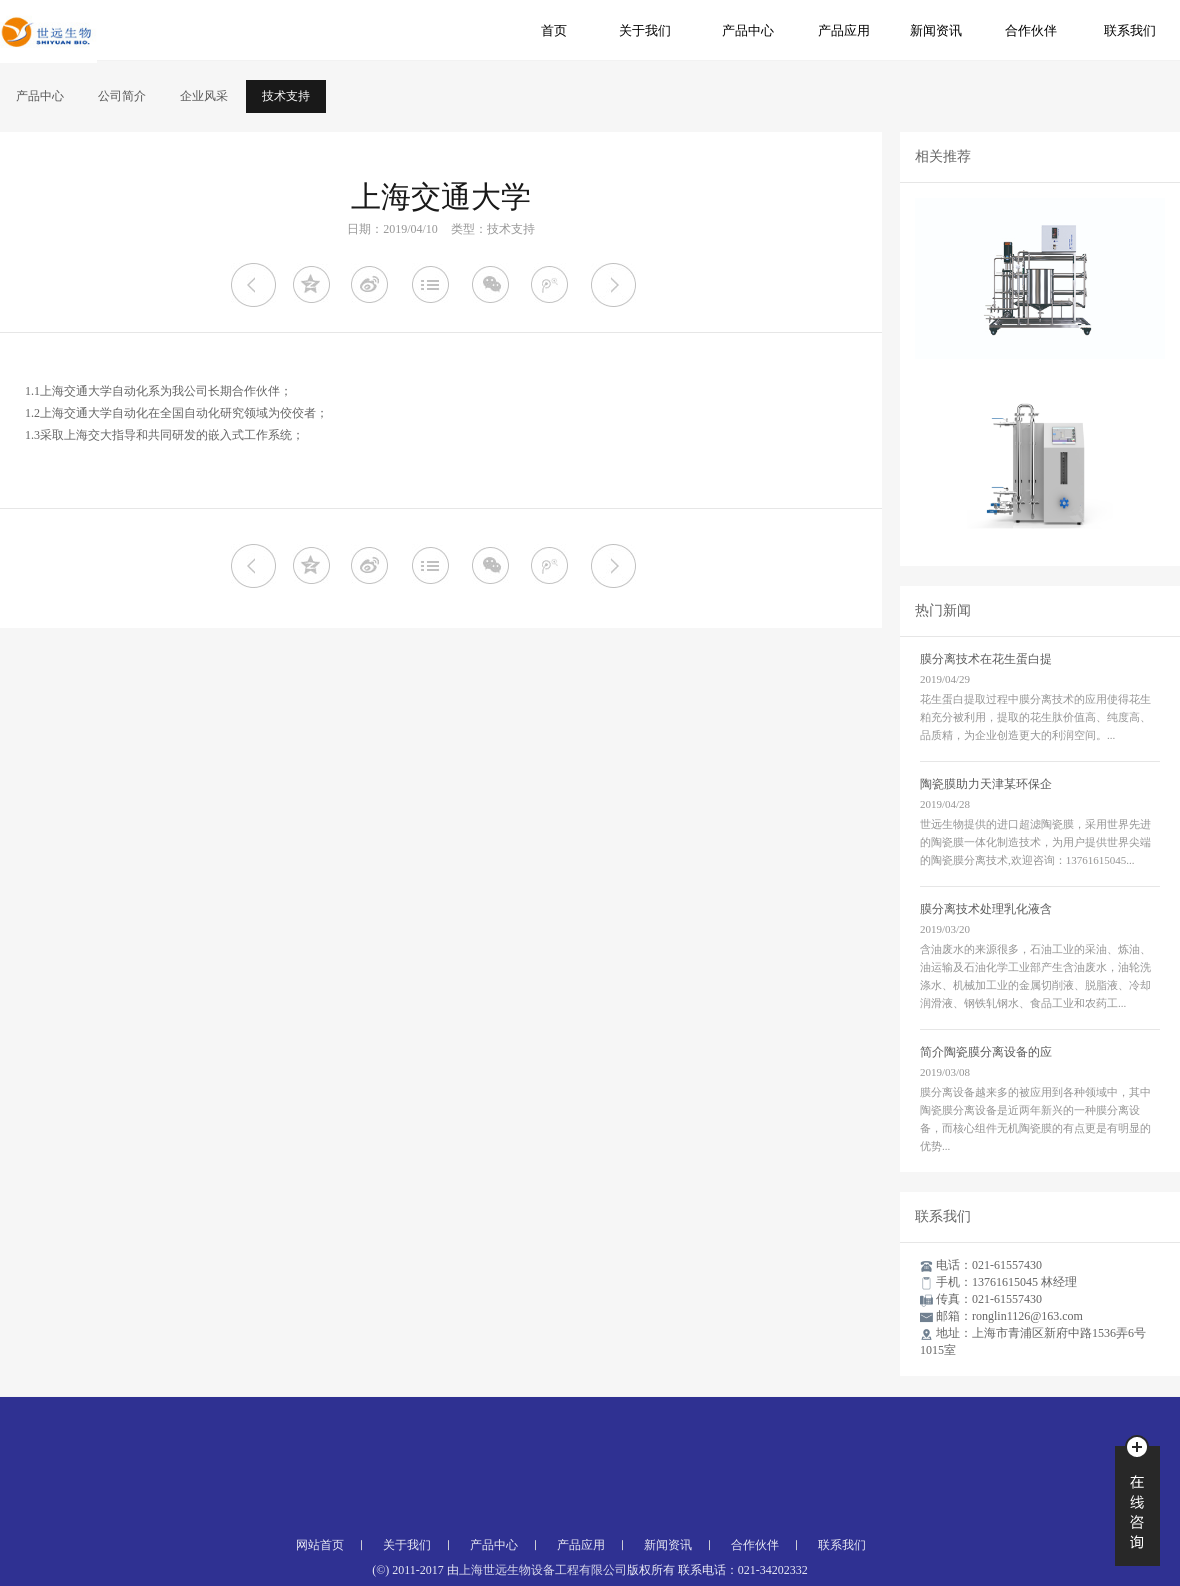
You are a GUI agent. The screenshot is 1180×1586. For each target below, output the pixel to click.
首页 (554, 30)
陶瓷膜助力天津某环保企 (986, 784)
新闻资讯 (936, 30)
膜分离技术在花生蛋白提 (986, 659)
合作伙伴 (1031, 30)
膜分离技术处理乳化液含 (986, 909)
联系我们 (1130, 30)
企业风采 (204, 96)
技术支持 (286, 96)
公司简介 (122, 96)
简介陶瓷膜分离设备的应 (986, 1052)
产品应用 (844, 30)
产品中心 (748, 30)
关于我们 (645, 30)
